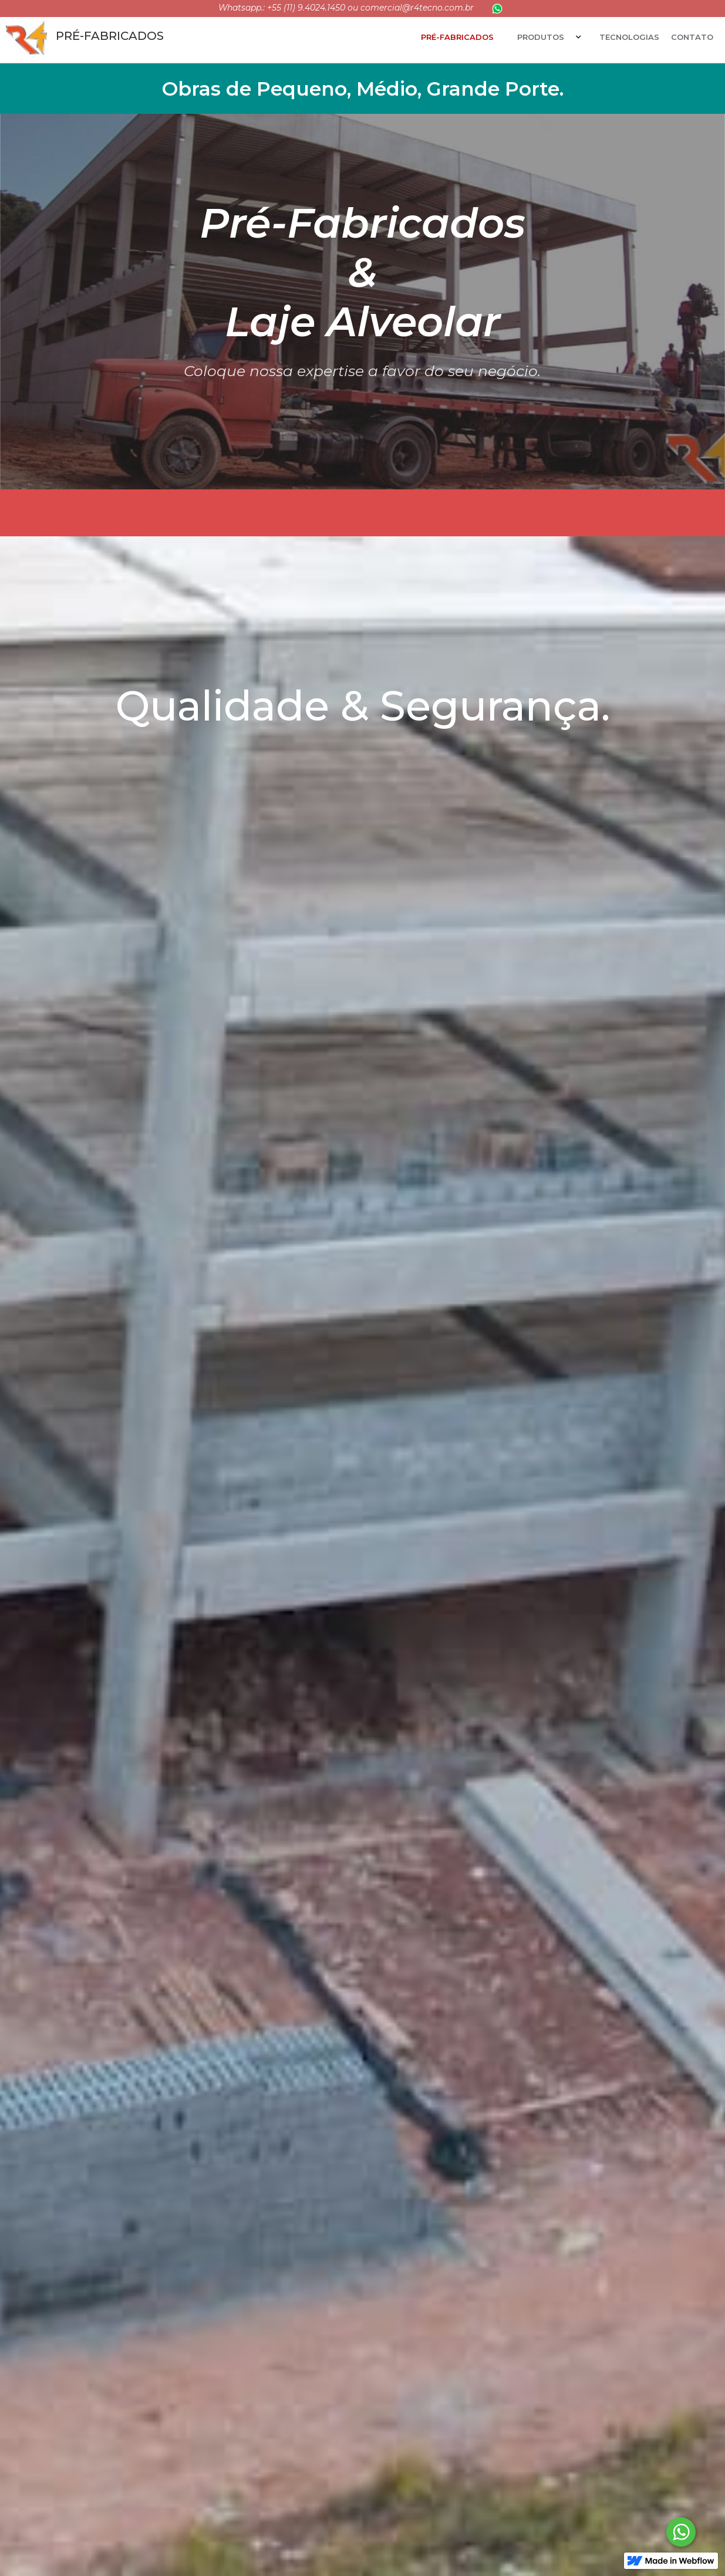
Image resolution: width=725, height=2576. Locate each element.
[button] (547, 37)
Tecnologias (629, 37)
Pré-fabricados (457, 37)
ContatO (692, 37)
